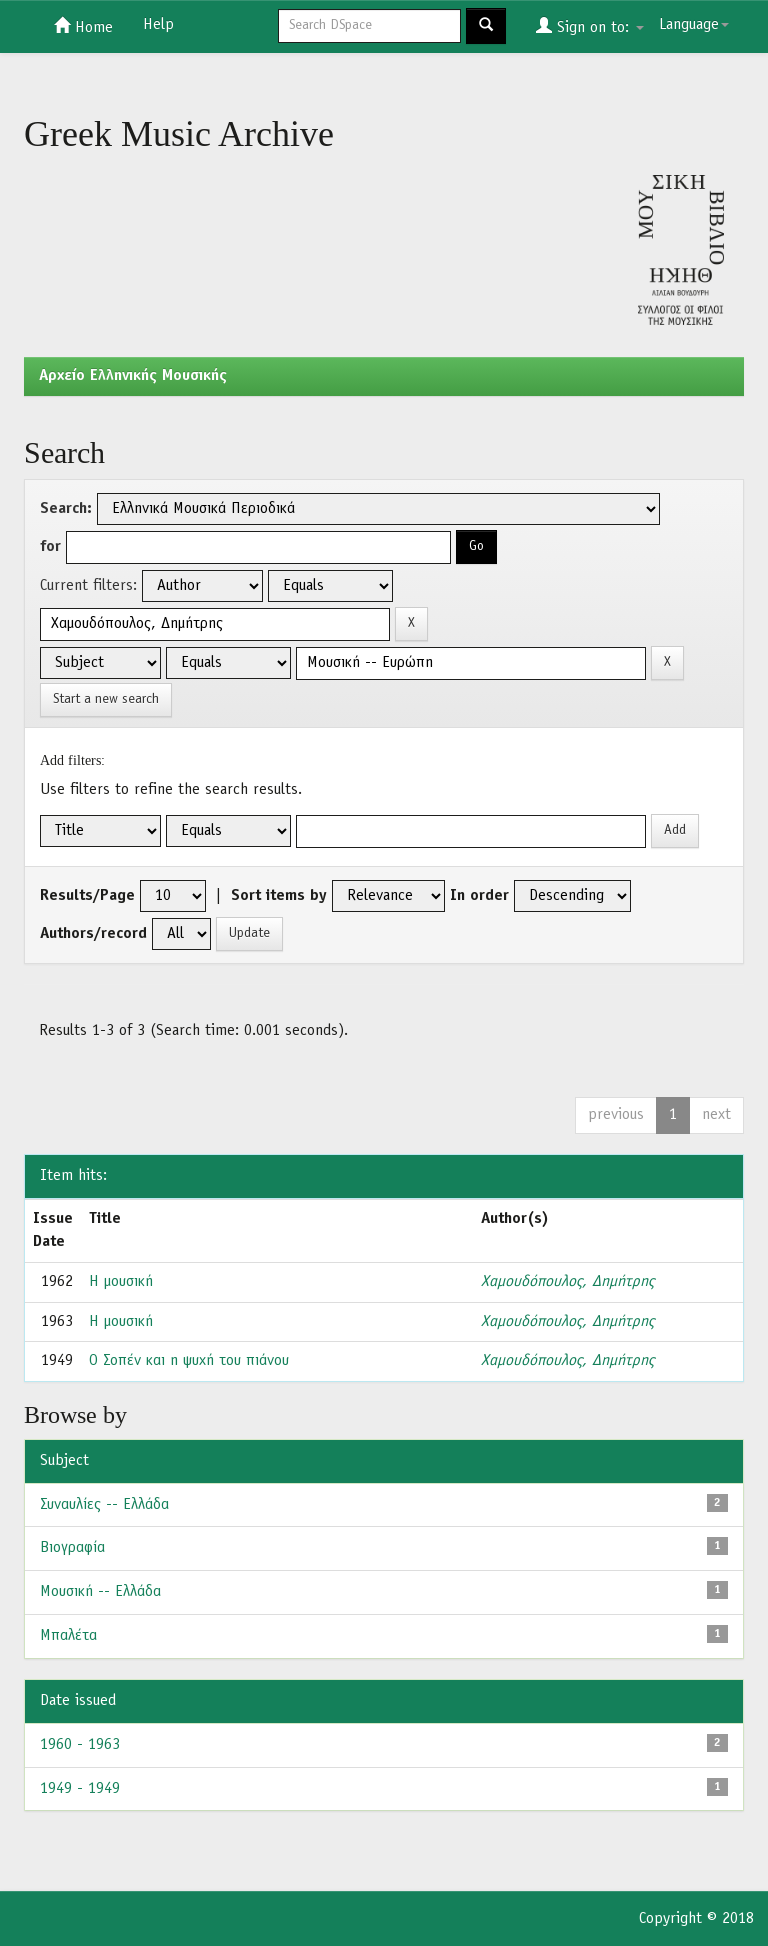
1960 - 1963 (80, 1745)
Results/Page (87, 896)
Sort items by (279, 896)
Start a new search (106, 699)
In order (479, 896)
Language (694, 25)
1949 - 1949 (80, 1789)
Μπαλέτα (68, 1636)
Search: (66, 509)
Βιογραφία (72, 1548)
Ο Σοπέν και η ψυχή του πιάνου (189, 1361)
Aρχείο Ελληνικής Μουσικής (133, 376)
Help (158, 25)
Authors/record (93, 934)
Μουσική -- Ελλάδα (100, 1592)
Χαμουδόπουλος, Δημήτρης (567, 1282)
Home (83, 26)
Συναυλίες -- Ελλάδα (104, 1505)
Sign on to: (590, 26)
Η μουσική (121, 1282)
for (50, 547)
